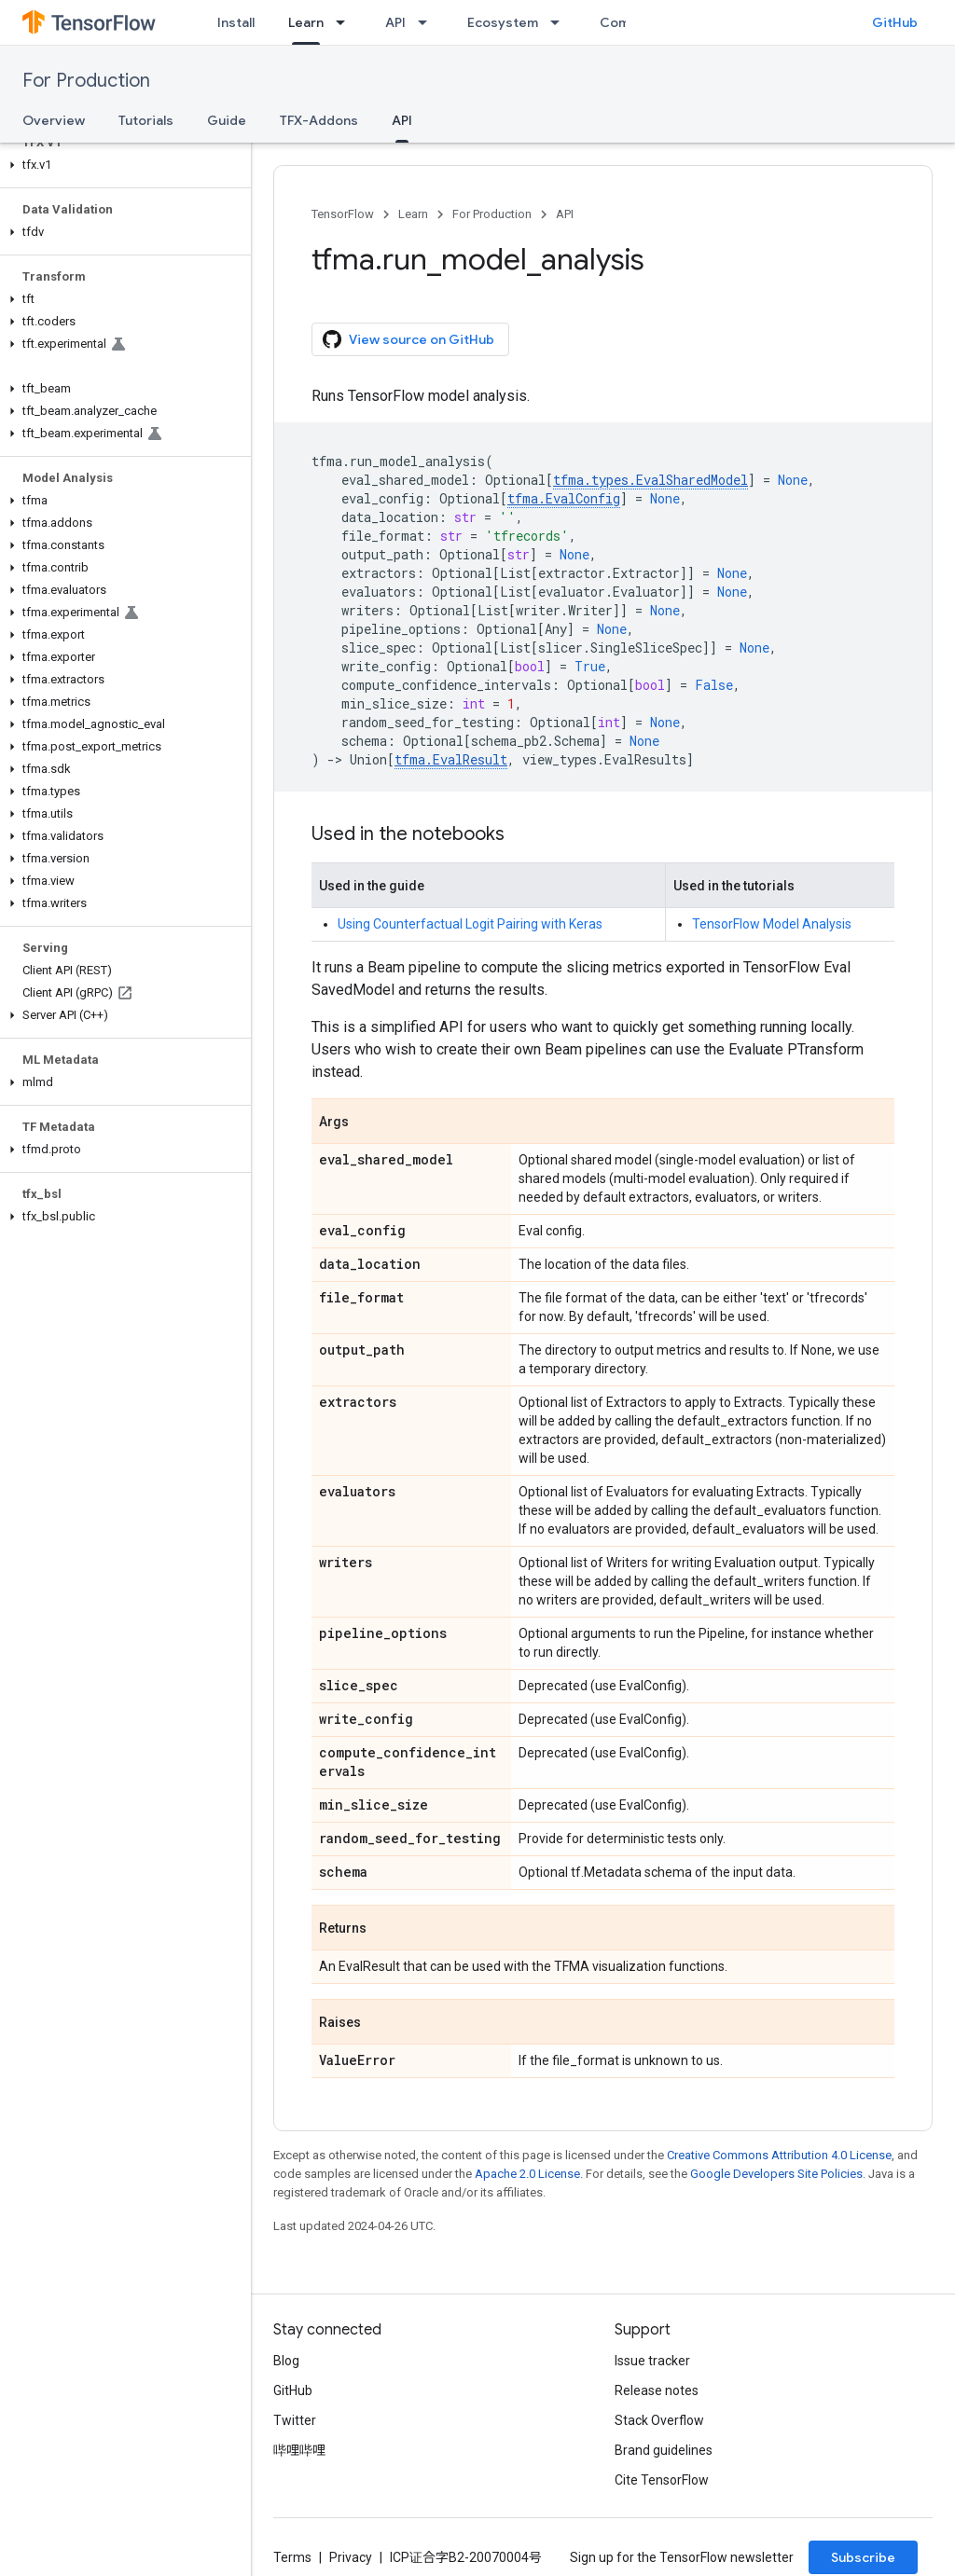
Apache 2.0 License (527, 2174)
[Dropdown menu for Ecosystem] (560, 22)
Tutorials (145, 120)
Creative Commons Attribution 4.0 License (779, 2155)
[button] (121, 165)
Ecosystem (502, 22)
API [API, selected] (402, 120)
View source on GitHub (408, 339)
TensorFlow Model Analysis (771, 923)
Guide (226, 120)
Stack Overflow (659, 2420)
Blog (286, 2360)
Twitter (294, 2420)
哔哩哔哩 (299, 2450)
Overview (53, 120)
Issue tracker (652, 2360)
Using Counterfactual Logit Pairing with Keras (470, 923)
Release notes (657, 2390)
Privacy (350, 2557)
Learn (413, 214)
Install (236, 22)
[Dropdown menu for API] (428, 22)
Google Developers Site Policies (776, 2174)
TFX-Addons (319, 120)
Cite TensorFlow (662, 2480)
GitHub (895, 22)
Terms (292, 2557)
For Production (86, 80)
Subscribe (863, 2557)
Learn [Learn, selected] (306, 22)
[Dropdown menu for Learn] (346, 22)
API (395, 22)
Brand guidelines (664, 2450)
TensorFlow (342, 214)
